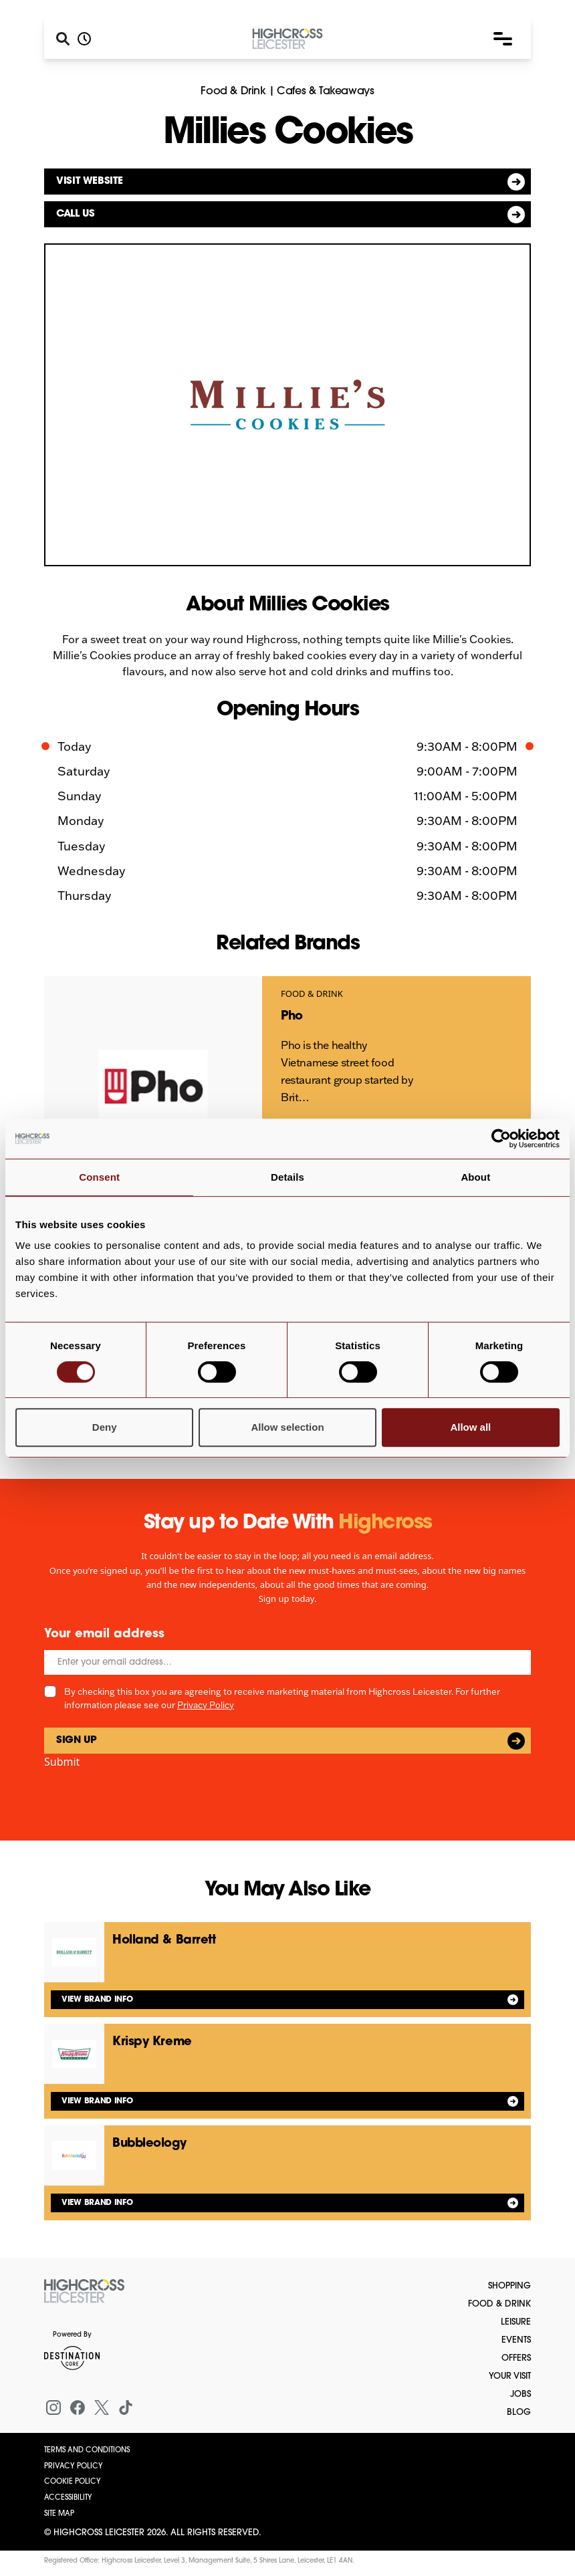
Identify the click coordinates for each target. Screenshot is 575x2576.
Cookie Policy (72, 2482)
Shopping (509, 2286)
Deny (104, 1427)
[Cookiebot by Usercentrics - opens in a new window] (501, 1139)
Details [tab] (287, 1177)
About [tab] (475, 1177)
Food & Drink (233, 91)
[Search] (63, 38)
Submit (62, 1761)
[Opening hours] (84, 38)
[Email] (287, 1662)
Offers (516, 2358)
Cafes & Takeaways (325, 91)
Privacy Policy (205, 1705)
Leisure (516, 2322)
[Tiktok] (125, 2407)
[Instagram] (53, 2407)
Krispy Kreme (152, 2042)
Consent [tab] (99, 1177)
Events (516, 2340)
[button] (502, 38)
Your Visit (510, 2376)
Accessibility (68, 2498)
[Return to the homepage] (84, 2291)
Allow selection (287, 1427)
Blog (519, 2412)
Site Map (59, 2514)
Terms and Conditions (87, 2450)
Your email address (104, 1634)
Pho (292, 1016)
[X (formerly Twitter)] (101, 2407)
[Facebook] (77, 2407)
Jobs (520, 2394)
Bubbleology (149, 2143)
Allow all (470, 1427)
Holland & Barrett (163, 1940)
